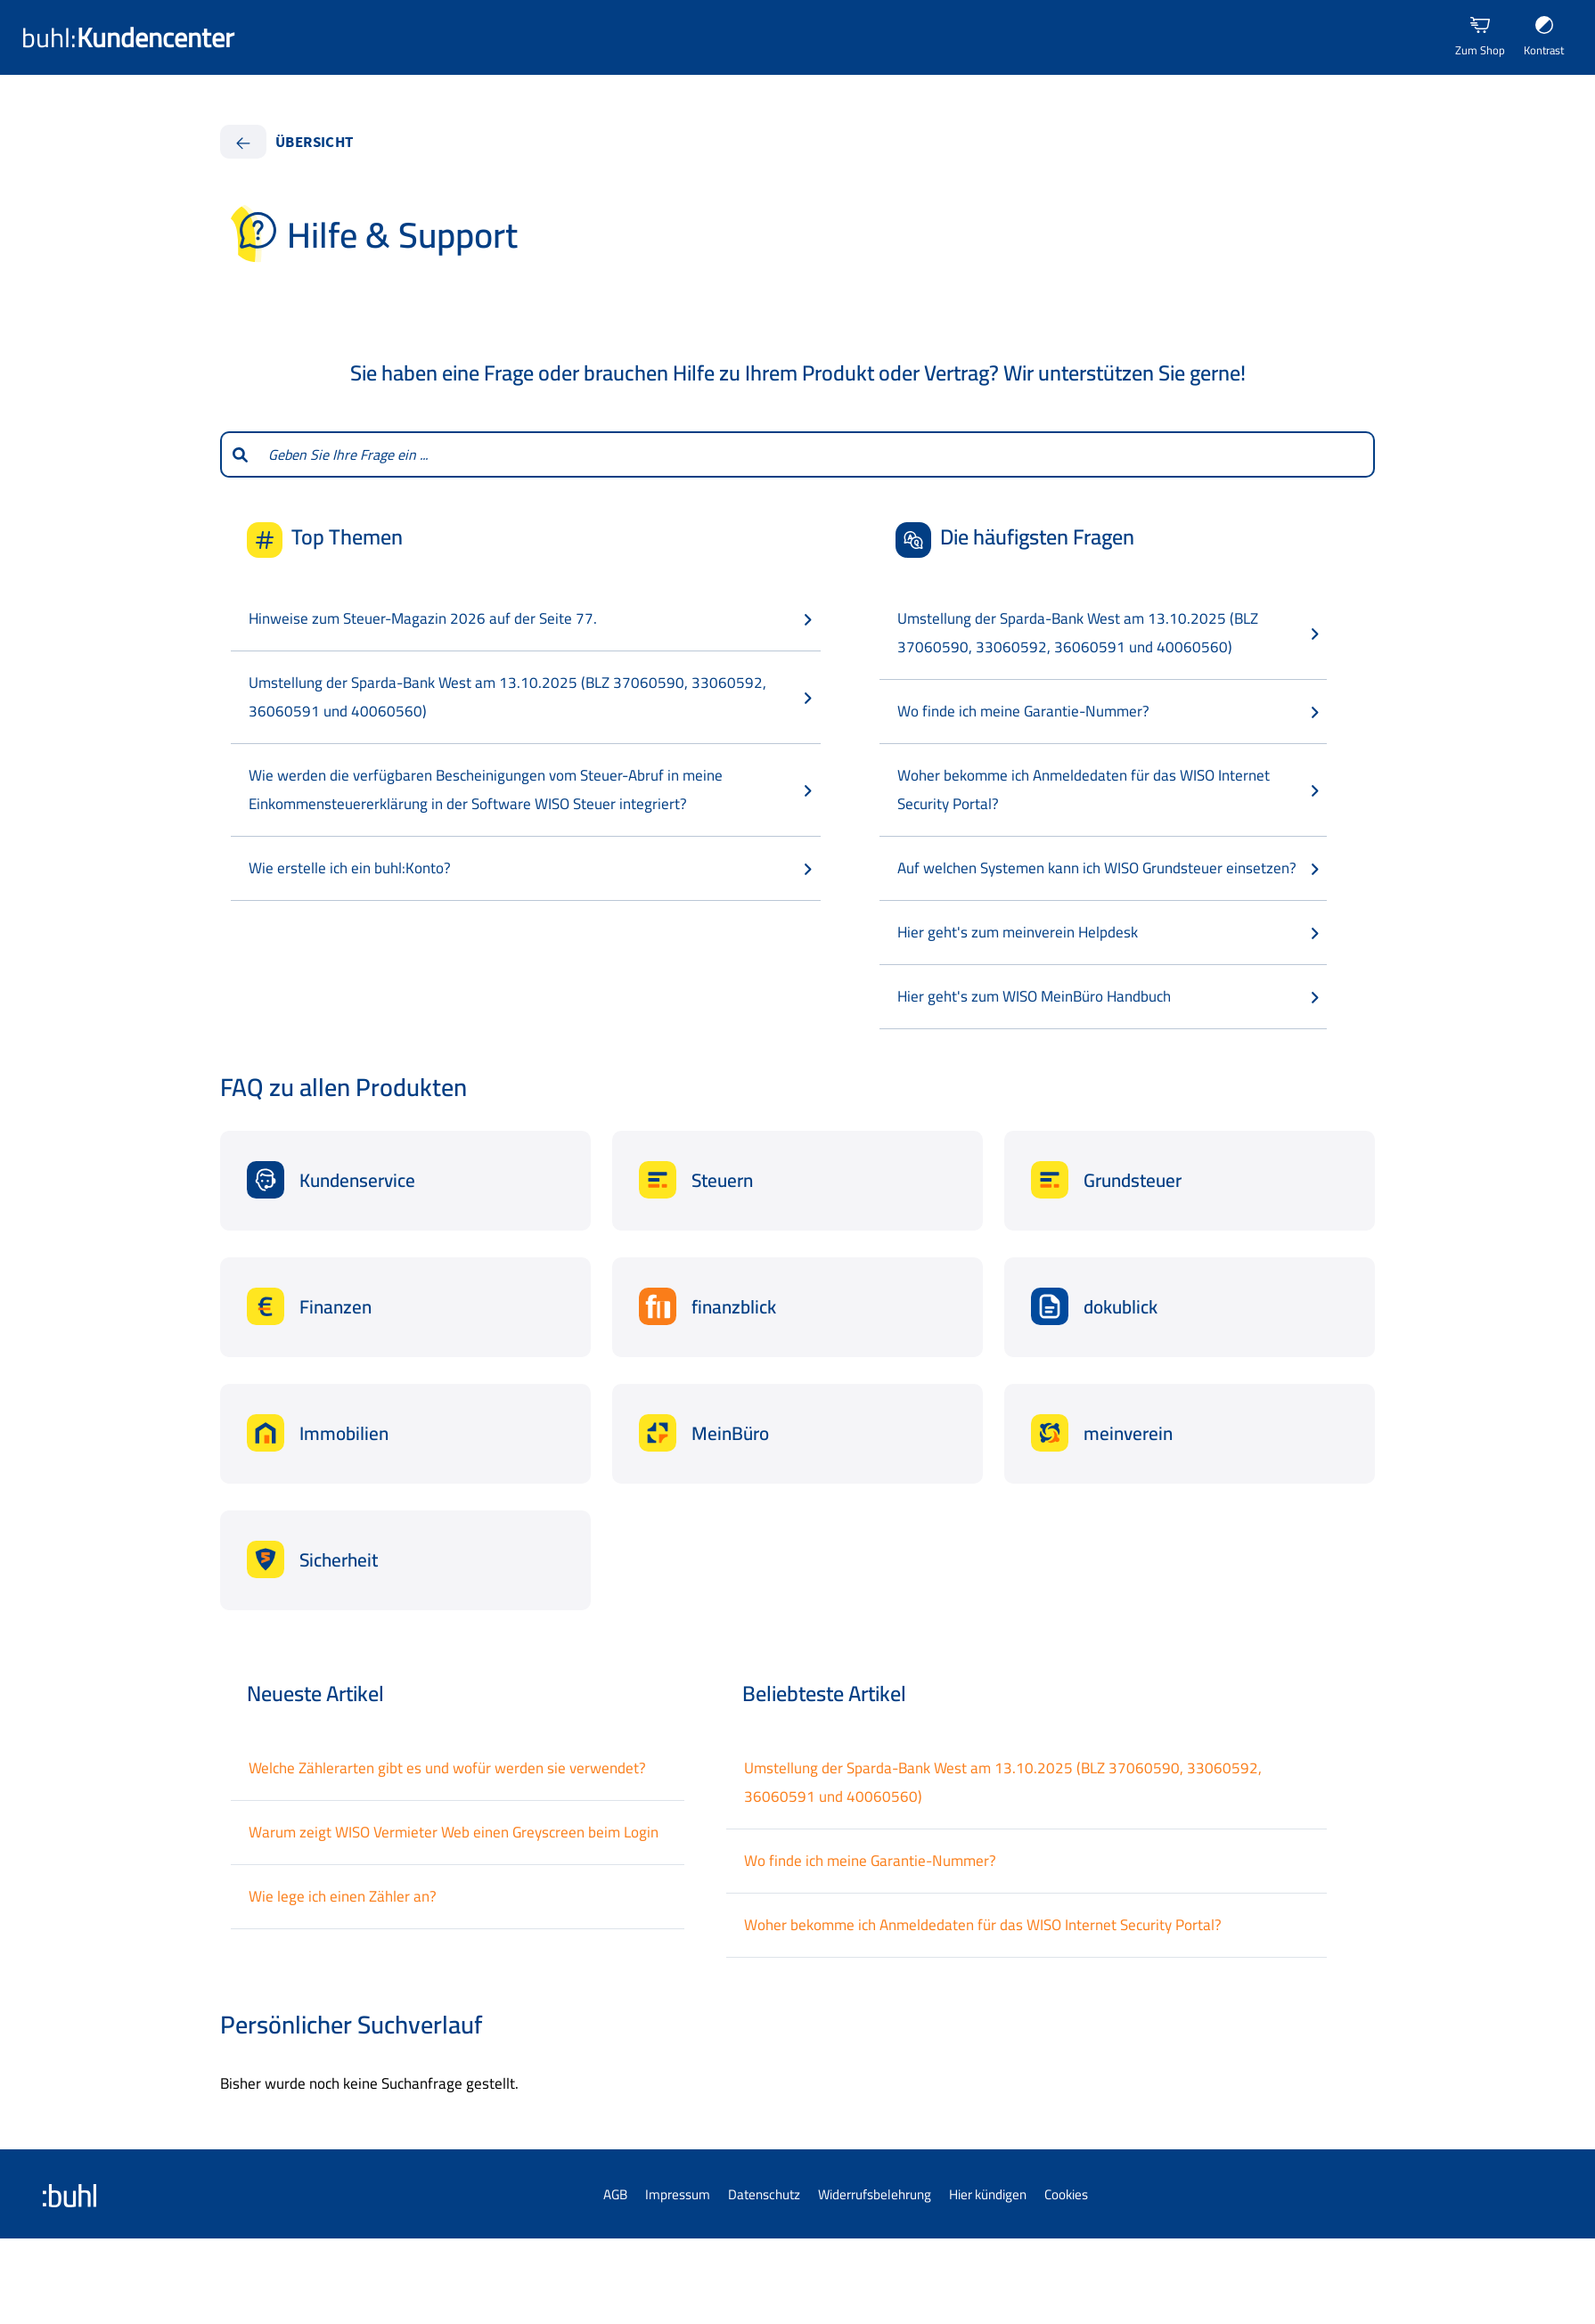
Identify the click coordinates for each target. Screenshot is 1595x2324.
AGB (615, 2194)
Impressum (677, 2194)
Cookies (1066, 2194)
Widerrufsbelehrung (874, 2194)
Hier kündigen (988, 2194)
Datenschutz (764, 2194)
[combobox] (816, 454)
